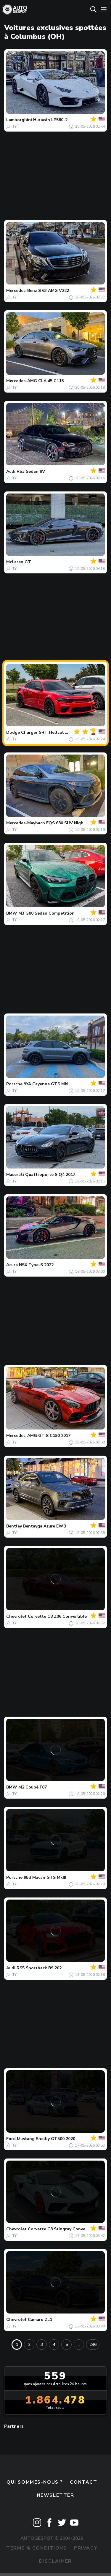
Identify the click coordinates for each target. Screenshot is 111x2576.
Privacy (85, 2548)
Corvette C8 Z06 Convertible (57, 1616)
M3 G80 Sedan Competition (46, 913)
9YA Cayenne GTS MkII (47, 1084)
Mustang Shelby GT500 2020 (46, 2139)
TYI (14, 126)
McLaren (14, 562)
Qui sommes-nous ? (35, 2482)
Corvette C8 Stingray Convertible (62, 2229)
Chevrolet (16, 1616)
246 (92, 2344)
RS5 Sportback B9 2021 (40, 1968)
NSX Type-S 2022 (36, 1265)
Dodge (13, 732)
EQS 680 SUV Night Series (72, 823)
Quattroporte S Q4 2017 (50, 1174)
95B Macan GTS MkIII (45, 1877)
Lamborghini (19, 120)
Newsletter (55, 2495)
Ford (11, 2139)
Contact (83, 2482)
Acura (12, 1265)
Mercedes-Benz (21, 290)
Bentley (14, 1526)
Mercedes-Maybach (25, 823)
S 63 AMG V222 (53, 290)
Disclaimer (55, 2561)
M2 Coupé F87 (32, 1787)
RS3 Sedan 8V (31, 471)
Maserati (15, 1174)
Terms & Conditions (36, 2548)
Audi (10, 471)
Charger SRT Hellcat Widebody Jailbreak (63, 732)
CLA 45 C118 (51, 381)
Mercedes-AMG (21, 381)
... (79, 2344)
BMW (11, 913)
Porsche (14, 1084)
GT (28, 562)
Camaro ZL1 (40, 2319)
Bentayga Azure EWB (44, 1526)
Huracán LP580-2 (50, 120)
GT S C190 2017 (54, 1435)
